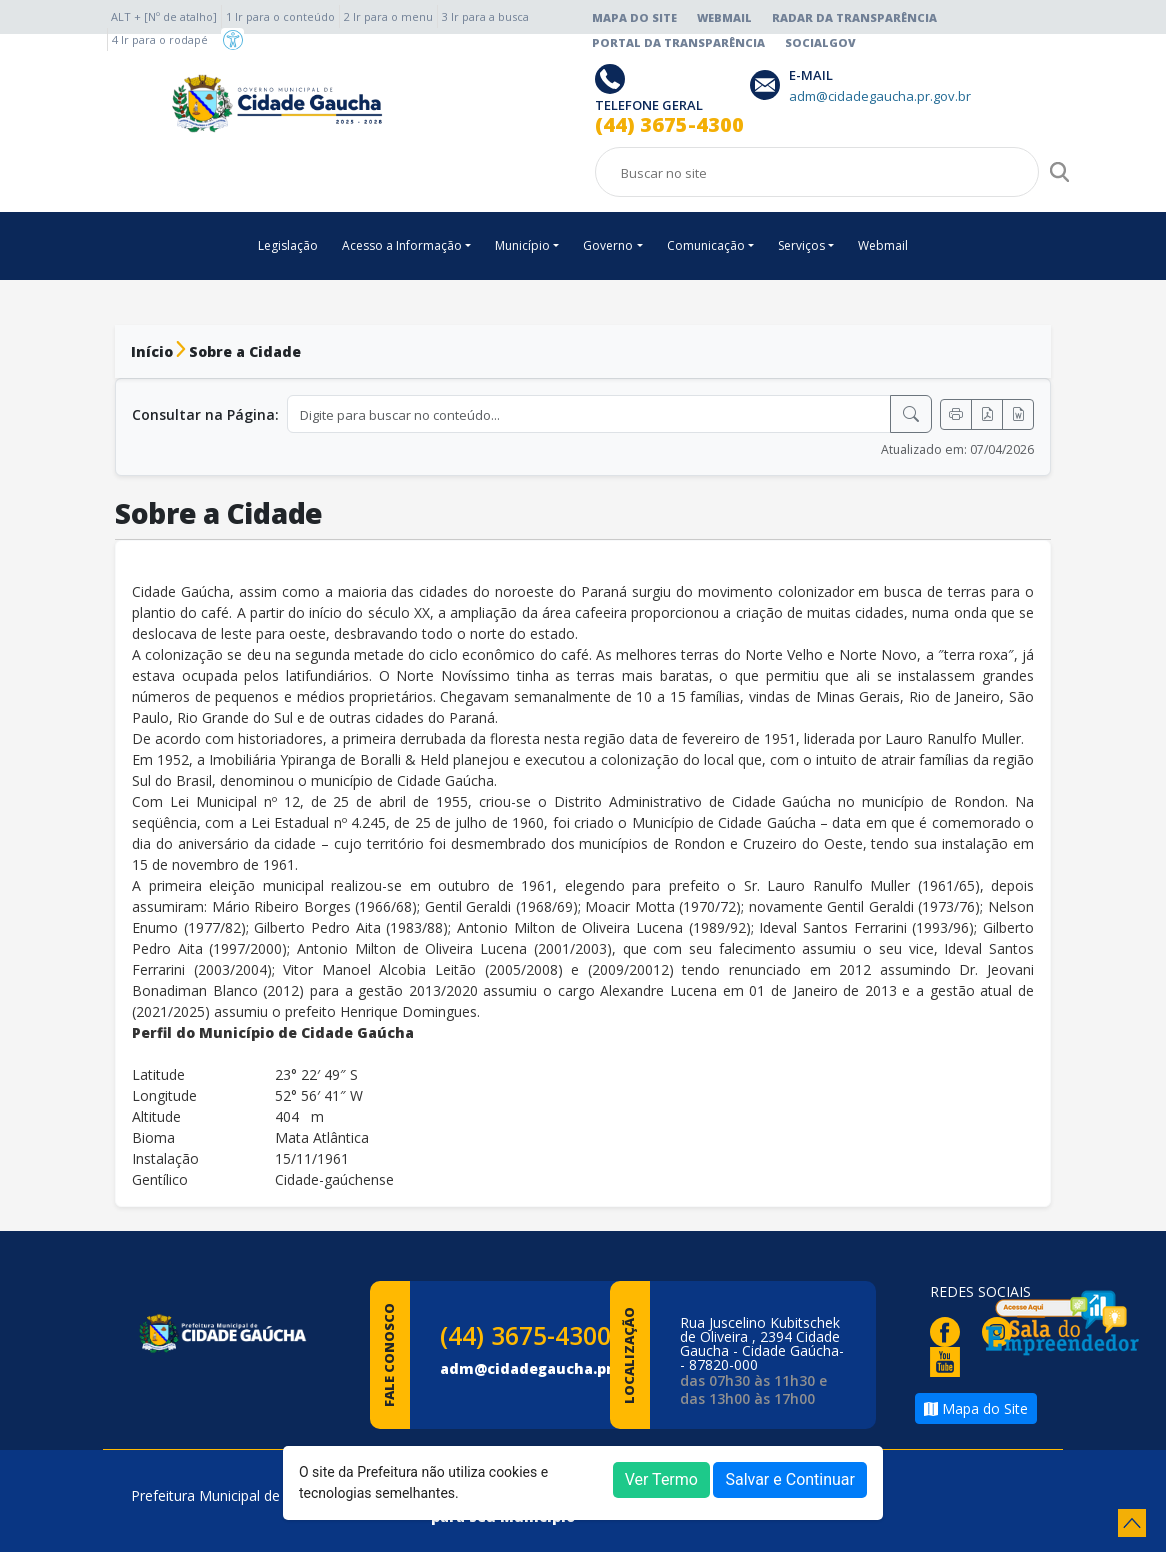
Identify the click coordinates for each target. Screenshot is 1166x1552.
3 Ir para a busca (485, 16)
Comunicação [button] (706, 245)
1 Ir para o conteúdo (280, 16)
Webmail (724, 17)
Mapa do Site (634, 17)
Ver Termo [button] (661, 1479)
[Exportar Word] (1018, 414)
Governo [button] (608, 245)
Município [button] (522, 245)
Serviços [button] (801, 245)
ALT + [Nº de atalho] (164, 16)
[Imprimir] (956, 414)
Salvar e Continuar (790, 1479)
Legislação (288, 245)
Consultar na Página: (205, 414)
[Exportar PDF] (987, 414)
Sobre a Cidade (245, 351)
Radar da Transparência (854, 17)
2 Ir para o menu (388, 16)
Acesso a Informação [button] (402, 245)
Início (152, 351)
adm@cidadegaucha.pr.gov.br (552, 1368)
